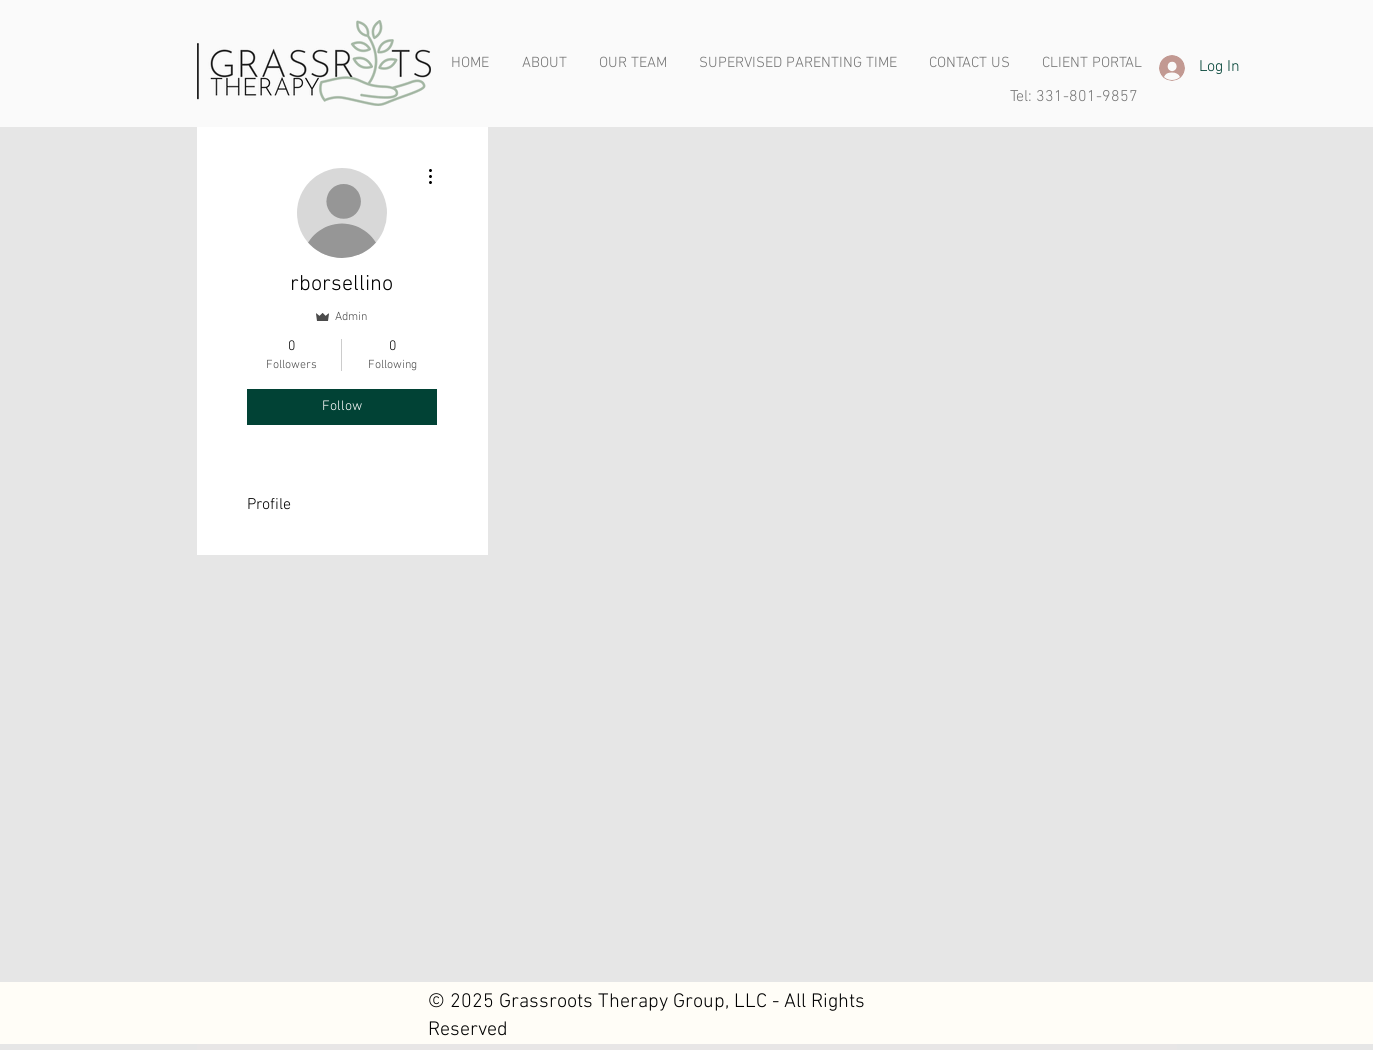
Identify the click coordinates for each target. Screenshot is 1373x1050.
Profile (269, 505)
